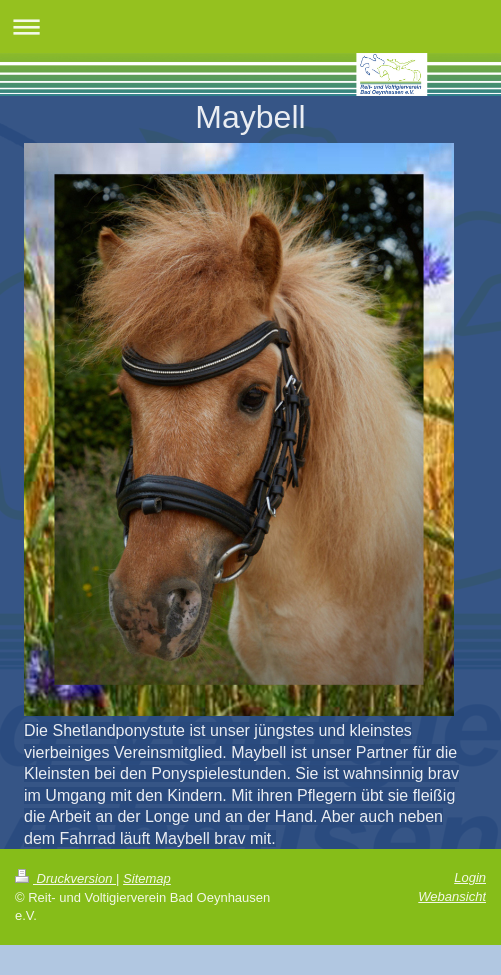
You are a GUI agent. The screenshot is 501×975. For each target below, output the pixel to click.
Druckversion (65, 878)
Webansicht (452, 896)
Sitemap (147, 878)
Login (470, 877)
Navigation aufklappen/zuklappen (250, 26)
